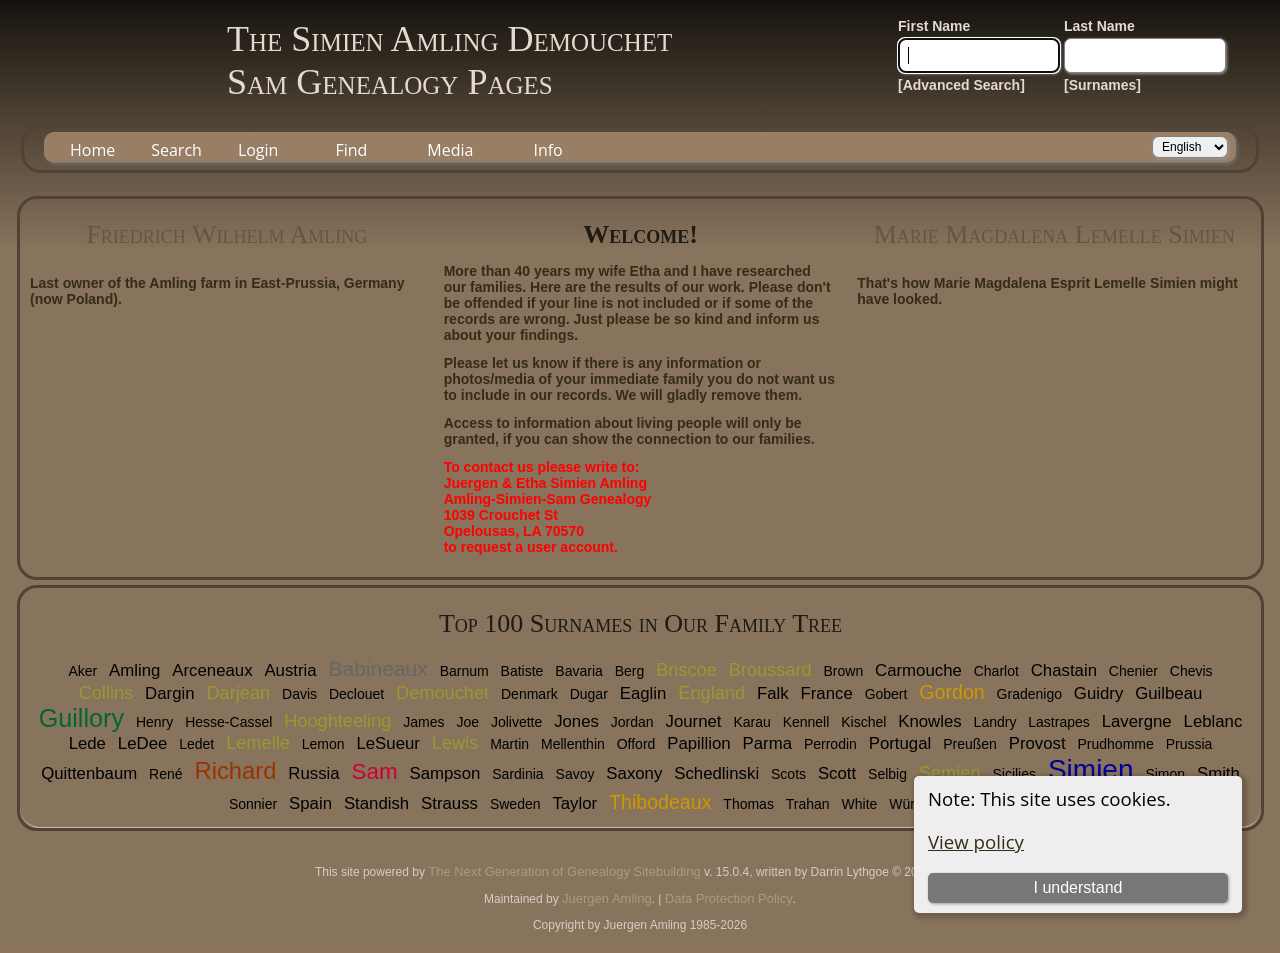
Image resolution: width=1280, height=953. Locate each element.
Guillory (81, 718)
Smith (1218, 773)
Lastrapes (1058, 722)
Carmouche (918, 670)
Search (176, 150)
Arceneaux (212, 670)
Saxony (634, 773)
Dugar (589, 694)
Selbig (887, 774)
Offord (636, 744)
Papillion (698, 743)
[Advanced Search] (961, 85)
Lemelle (258, 743)
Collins (106, 693)
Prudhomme (1116, 744)
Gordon (951, 692)
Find (351, 150)
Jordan (632, 722)
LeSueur (387, 743)
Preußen (970, 744)
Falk (773, 693)
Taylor (574, 803)
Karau (751, 722)
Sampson (444, 773)
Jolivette (516, 722)
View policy (976, 841)
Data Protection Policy (729, 898)
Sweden (515, 804)
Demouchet (442, 693)
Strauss (449, 803)
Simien (1091, 769)
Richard (235, 770)
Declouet (356, 694)
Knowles (929, 721)
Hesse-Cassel (228, 722)
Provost (1037, 743)
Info (547, 150)
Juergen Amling (607, 898)
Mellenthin (573, 744)
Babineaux (378, 668)
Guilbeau (1168, 693)
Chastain (1064, 670)
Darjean (238, 693)
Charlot (996, 671)
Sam (375, 771)
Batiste (522, 671)
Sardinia (517, 774)
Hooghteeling (337, 721)
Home (92, 150)
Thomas (748, 804)
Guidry (1098, 693)
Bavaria (578, 671)
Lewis (455, 743)
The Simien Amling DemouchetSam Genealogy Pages (449, 60)
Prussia (1189, 744)
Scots (788, 774)
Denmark (529, 694)
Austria (290, 670)
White (860, 804)
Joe (467, 722)
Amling (134, 670)
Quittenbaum (89, 773)
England (711, 693)
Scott (837, 773)
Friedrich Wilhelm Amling (226, 234)
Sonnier (253, 804)
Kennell (806, 722)
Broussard (770, 670)
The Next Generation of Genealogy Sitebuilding (564, 871)
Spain (310, 803)
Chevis (1191, 671)
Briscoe (686, 670)
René (165, 774)
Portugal (900, 743)
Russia (313, 773)
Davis (299, 694)
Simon (1165, 774)
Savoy (575, 774)
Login (258, 150)
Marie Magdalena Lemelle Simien (1054, 234)
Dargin (169, 693)
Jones (576, 721)
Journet (694, 721)
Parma (767, 743)
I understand (1077, 887)
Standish (376, 803)
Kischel (863, 722)
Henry (154, 722)
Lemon (323, 744)
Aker (82, 671)
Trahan (808, 804)
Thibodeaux (660, 802)
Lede (87, 743)
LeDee (142, 743)
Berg (630, 671)
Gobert (886, 694)
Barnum (464, 671)
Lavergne (1137, 721)
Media (450, 150)
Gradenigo (1029, 694)
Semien (950, 773)
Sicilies (1014, 774)
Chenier (1133, 671)
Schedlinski (716, 773)
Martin (509, 744)
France (827, 693)
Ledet (196, 744)
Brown (843, 671)
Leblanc (1213, 721)
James (423, 722)
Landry (995, 722)
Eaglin (643, 693)
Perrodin (830, 744)
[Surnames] (1102, 85)
